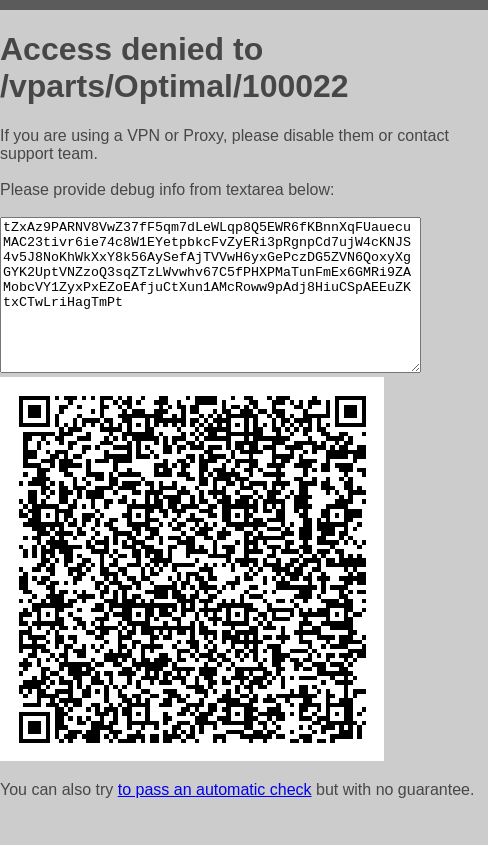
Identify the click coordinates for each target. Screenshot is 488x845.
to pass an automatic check (215, 819)
